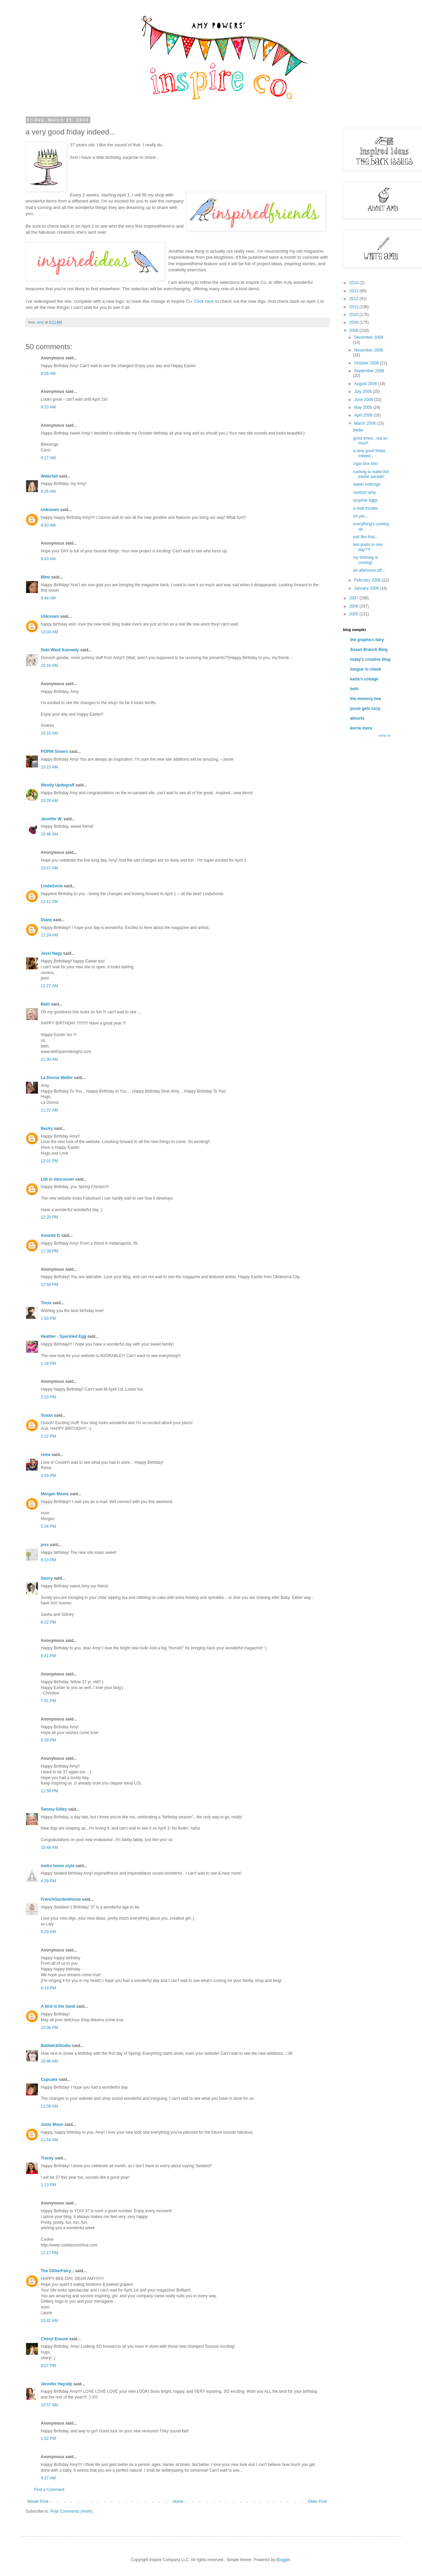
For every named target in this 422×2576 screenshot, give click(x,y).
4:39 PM (48, 1881)
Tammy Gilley (54, 1809)
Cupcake (49, 2079)
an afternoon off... (369, 570)
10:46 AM (49, 834)
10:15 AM (49, 767)
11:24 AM (49, 935)
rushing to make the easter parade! (370, 474)
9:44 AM (48, 598)
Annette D (50, 1235)
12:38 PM (49, 1251)
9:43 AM (48, 525)
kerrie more (361, 728)
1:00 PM (48, 1318)
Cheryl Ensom (54, 2339)
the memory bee (365, 698)
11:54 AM (49, 2139)
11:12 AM (49, 901)
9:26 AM (48, 491)
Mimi (45, 577)
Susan (47, 1415)
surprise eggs (365, 500)
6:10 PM (48, 1560)
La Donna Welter (57, 1077)
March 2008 (365, 423)
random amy (364, 492)
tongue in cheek (365, 669)
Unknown (50, 509)
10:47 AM (49, 868)
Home (178, 2501)
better (358, 430)
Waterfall (49, 476)
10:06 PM (49, 2027)
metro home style (57, 1865)
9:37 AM (48, 2478)
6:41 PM (48, 1655)
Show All (385, 735)
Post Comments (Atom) (71, 2511)
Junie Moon (52, 2124)
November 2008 (368, 350)
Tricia (46, 1303)
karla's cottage (364, 679)
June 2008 (364, 399)
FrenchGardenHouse (61, 1899)
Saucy (47, 1578)
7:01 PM (48, 1700)
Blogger (283, 2559)
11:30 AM (49, 1059)
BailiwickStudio (56, 2045)
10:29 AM (49, 800)
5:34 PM (48, 1526)
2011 (354, 306)
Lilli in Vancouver (57, 1179)
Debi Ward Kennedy (60, 650)
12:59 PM (49, 1284)
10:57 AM (49, 2405)
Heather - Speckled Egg (63, 1336)
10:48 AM (49, 1847)
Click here (204, 301)
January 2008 (367, 588)
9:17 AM (48, 458)
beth (354, 689)
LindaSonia (52, 886)
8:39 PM (48, 1740)
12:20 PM (49, 1217)
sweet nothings (366, 484)
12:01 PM (49, 1161)
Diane (46, 919)
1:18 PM (48, 1363)
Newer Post (37, 2501)
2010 (354, 314)
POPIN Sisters (54, 751)
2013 (354, 291)
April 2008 (363, 415)
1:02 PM (48, 2438)
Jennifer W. (52, 819)
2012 (354, 298)
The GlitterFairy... (57, 2270)
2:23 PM (48, 1397)
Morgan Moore (55, 1494)
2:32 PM (48, 1436)
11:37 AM (49, 1110)
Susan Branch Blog (369, 649)
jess (45, 1544)
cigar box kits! (365, 463)
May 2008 (363, 407)
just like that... (365, 536)
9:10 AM (48, 407)
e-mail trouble (365, 508)
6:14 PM (48, 1988)
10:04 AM (49, 632)
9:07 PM (48, 2365)
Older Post (317, 2501)
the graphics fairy (367, 639)
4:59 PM (48, 1475)
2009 (354, 322)
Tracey (47, 2158)
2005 (354, 614)
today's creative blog (370, 659)
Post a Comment (49, 2489)
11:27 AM (49, 986)
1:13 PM (48, 2184)
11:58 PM (49, 1791)
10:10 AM (49, 665)
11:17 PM (49, 2253)
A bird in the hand (58, 2006)
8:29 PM (48, 1931)
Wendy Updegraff (57, 785)
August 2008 (366, 383)
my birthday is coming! (365, 560)
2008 (354, 330)
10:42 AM (49, 2320)
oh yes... (360, 516)
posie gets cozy (365, 708)
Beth (45, 1004)
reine (46, 1454)
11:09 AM (49, 2106)
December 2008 (368, 337)
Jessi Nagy (51, 953)
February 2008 (367, 580)
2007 (354, 598)
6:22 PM (48, 1622)
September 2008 (369, 370)
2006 (354, 606)
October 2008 (367, 363)
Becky (47, 1128)
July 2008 (363, 391)
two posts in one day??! (367, 547)
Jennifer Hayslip (56, 2384)
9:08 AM (48, 373)
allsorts (357, 718)
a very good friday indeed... (369, 453)
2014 (354, 282)
